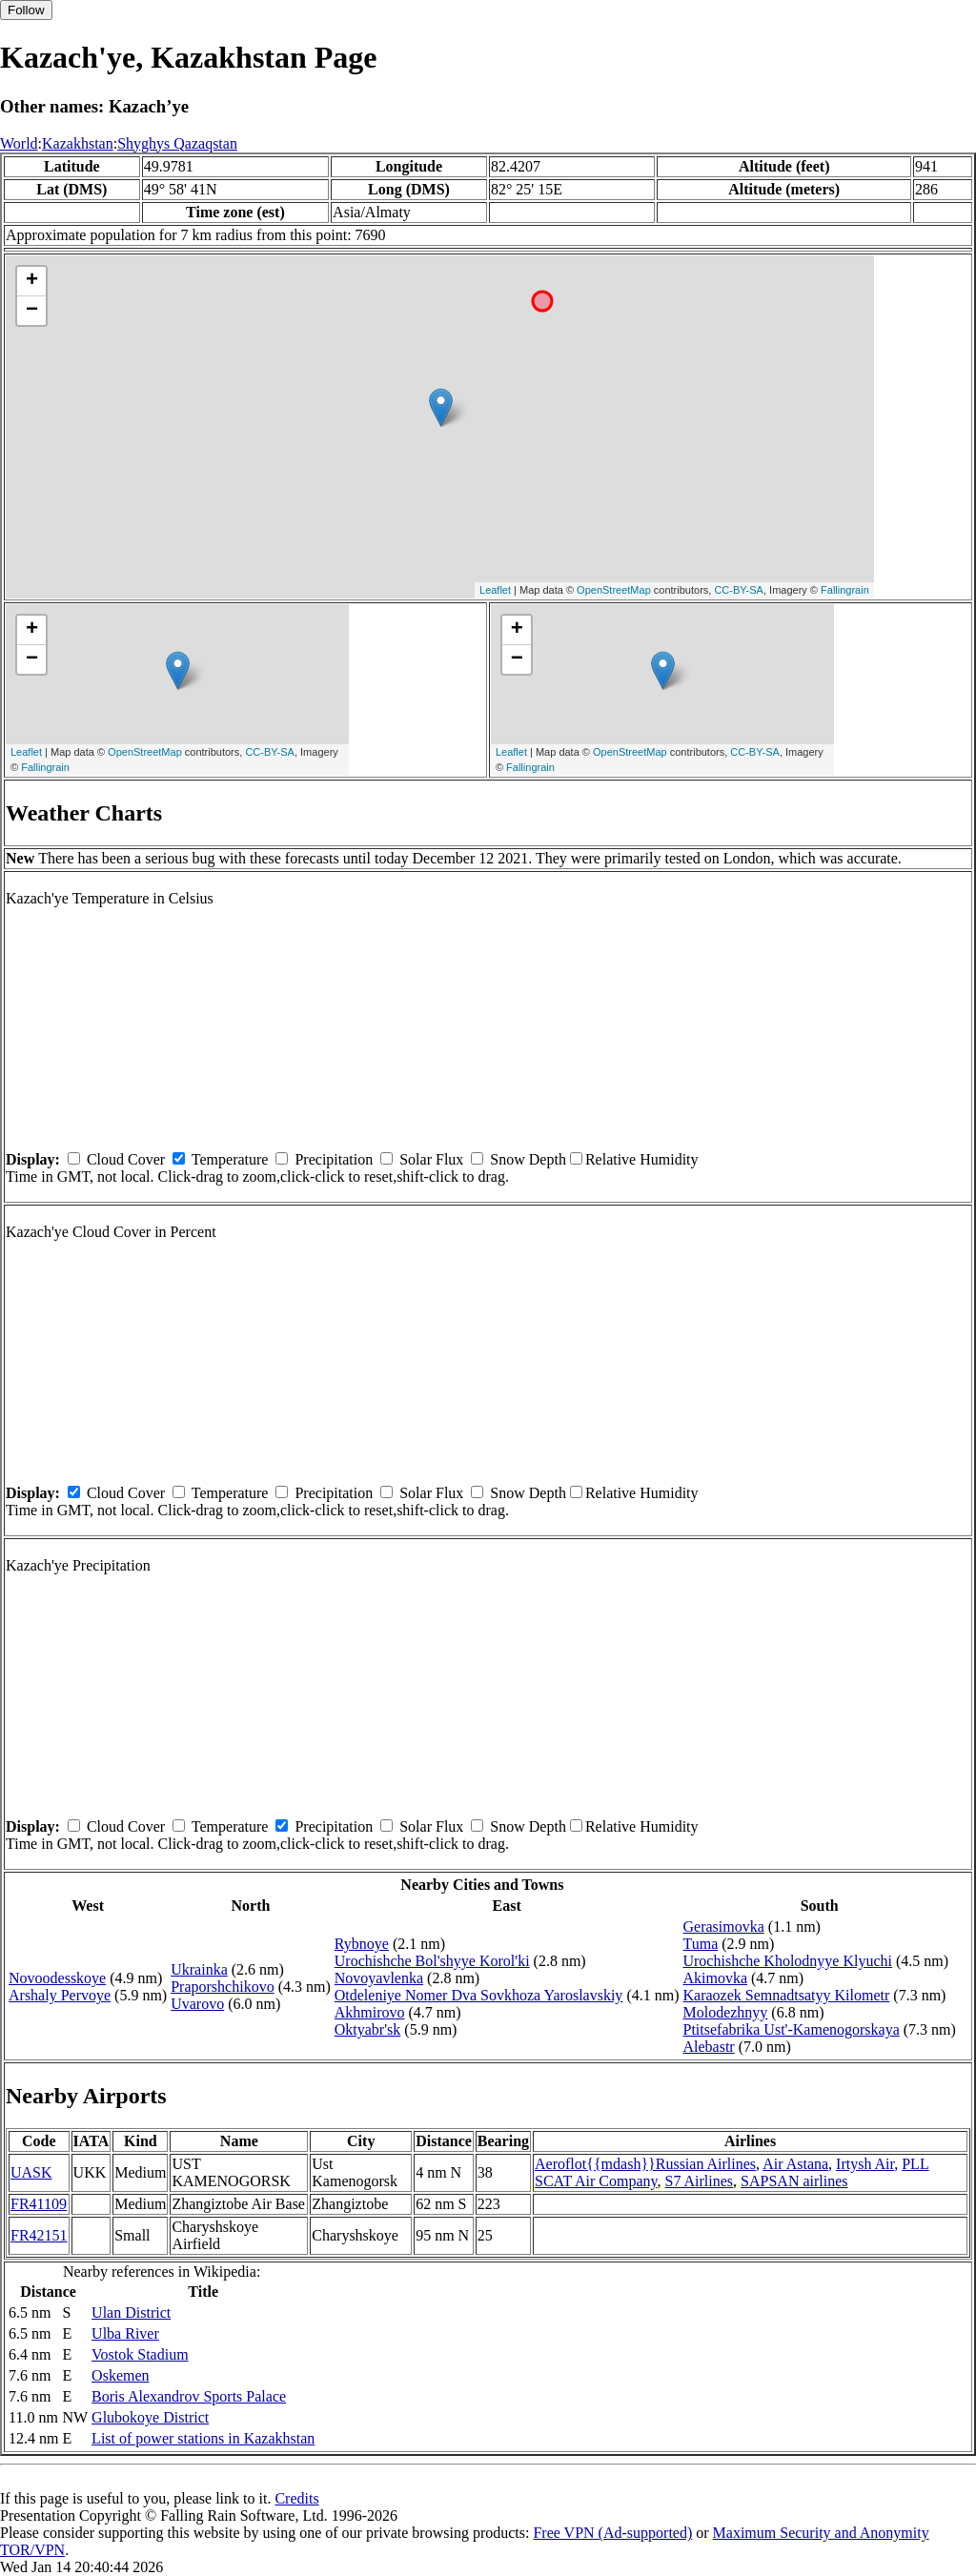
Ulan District (131, 2312)
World (19, 143)
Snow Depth (528, 1159)
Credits (296, 2498)
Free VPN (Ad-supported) (612, 2533)
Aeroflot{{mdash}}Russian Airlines (645, 2164)
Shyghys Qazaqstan (177, 143)
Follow (26, 10)
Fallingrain (845, 590)
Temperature (230, 1159)
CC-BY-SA (738, 590)
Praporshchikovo (222, 1986)
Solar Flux (431, 1159)
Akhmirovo (370, 2012)
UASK (31, 2172)
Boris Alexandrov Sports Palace (189, 2396)
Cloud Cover (126, 1159)
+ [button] (32, 281)
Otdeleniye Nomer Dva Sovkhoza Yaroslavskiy (479, 1995)
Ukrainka (199, 1969)
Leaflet (495, 590)
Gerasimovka (722, 1926)
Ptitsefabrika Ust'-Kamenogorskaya (790, 2029)
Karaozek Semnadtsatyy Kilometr (785, 1995)
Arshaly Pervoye (60, 1995)
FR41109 (38, 2204)
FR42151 (39, 2235)
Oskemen (120, 2375)
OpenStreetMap (614, 590)
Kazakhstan (77, 143)
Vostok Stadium (140, 2354)
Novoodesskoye (57, 1978)
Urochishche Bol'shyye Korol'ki (432, 1961)
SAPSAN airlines (794, 2181)
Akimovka (714, 1978)
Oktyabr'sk (368, 2029)
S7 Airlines (699, 2181)
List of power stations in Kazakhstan (203, 2438)
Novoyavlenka (379, 1978)
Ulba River (125, 2333)
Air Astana (795, 2164)
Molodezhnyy (724, 2012)
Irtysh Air (865, 2164)
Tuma (700, 1944)
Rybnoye (362, 1944)
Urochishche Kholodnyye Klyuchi (787, 1961)
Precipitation (334, 1159)
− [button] (32, 310)
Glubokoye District (150, 2417)
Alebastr (708, 2046)
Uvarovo (197, 2004)
